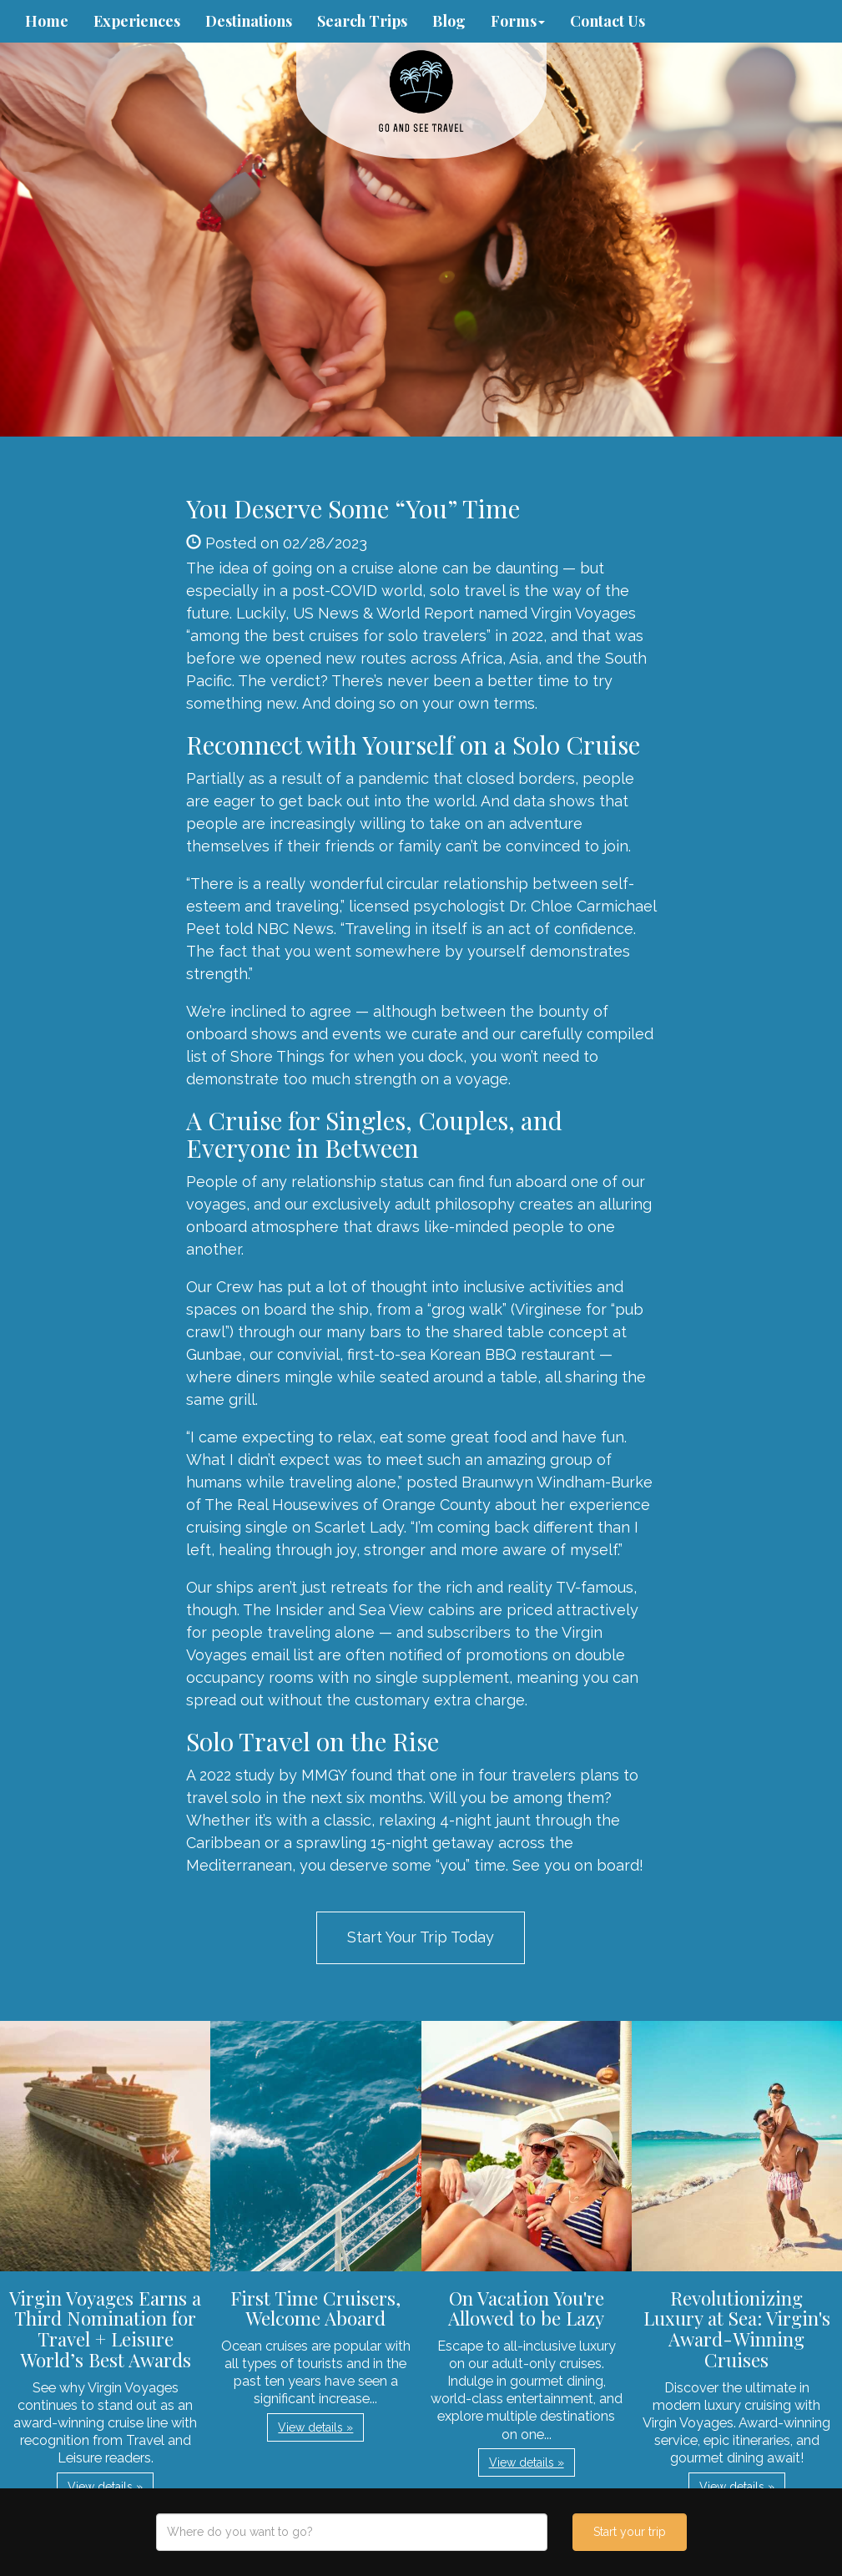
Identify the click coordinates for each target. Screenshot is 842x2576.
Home (46, 21)
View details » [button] (105, 2486)
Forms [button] (518, 21)
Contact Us (607, 21)
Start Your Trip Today (420, 1937)
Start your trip (629, 2531)
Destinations (248, 21)
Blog (449, 21)
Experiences (136, 21)
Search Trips (362, 21)
